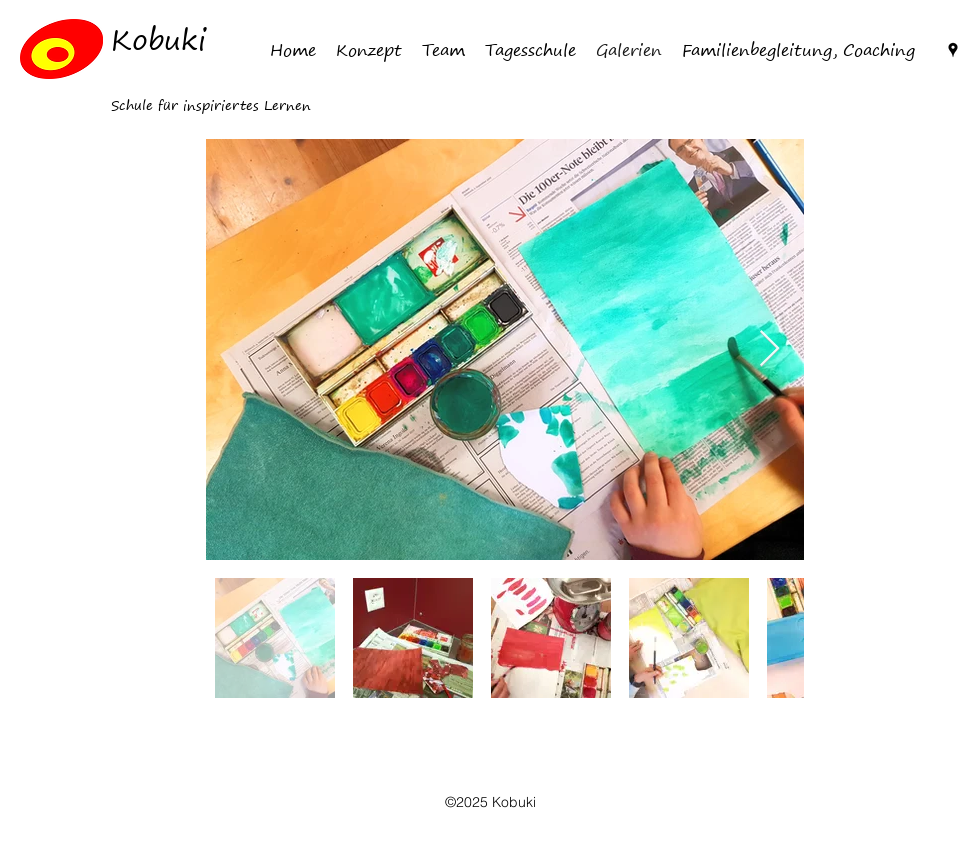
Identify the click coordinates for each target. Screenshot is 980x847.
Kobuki (158, 39)
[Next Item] (769, 349)
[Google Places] (953, 50)
